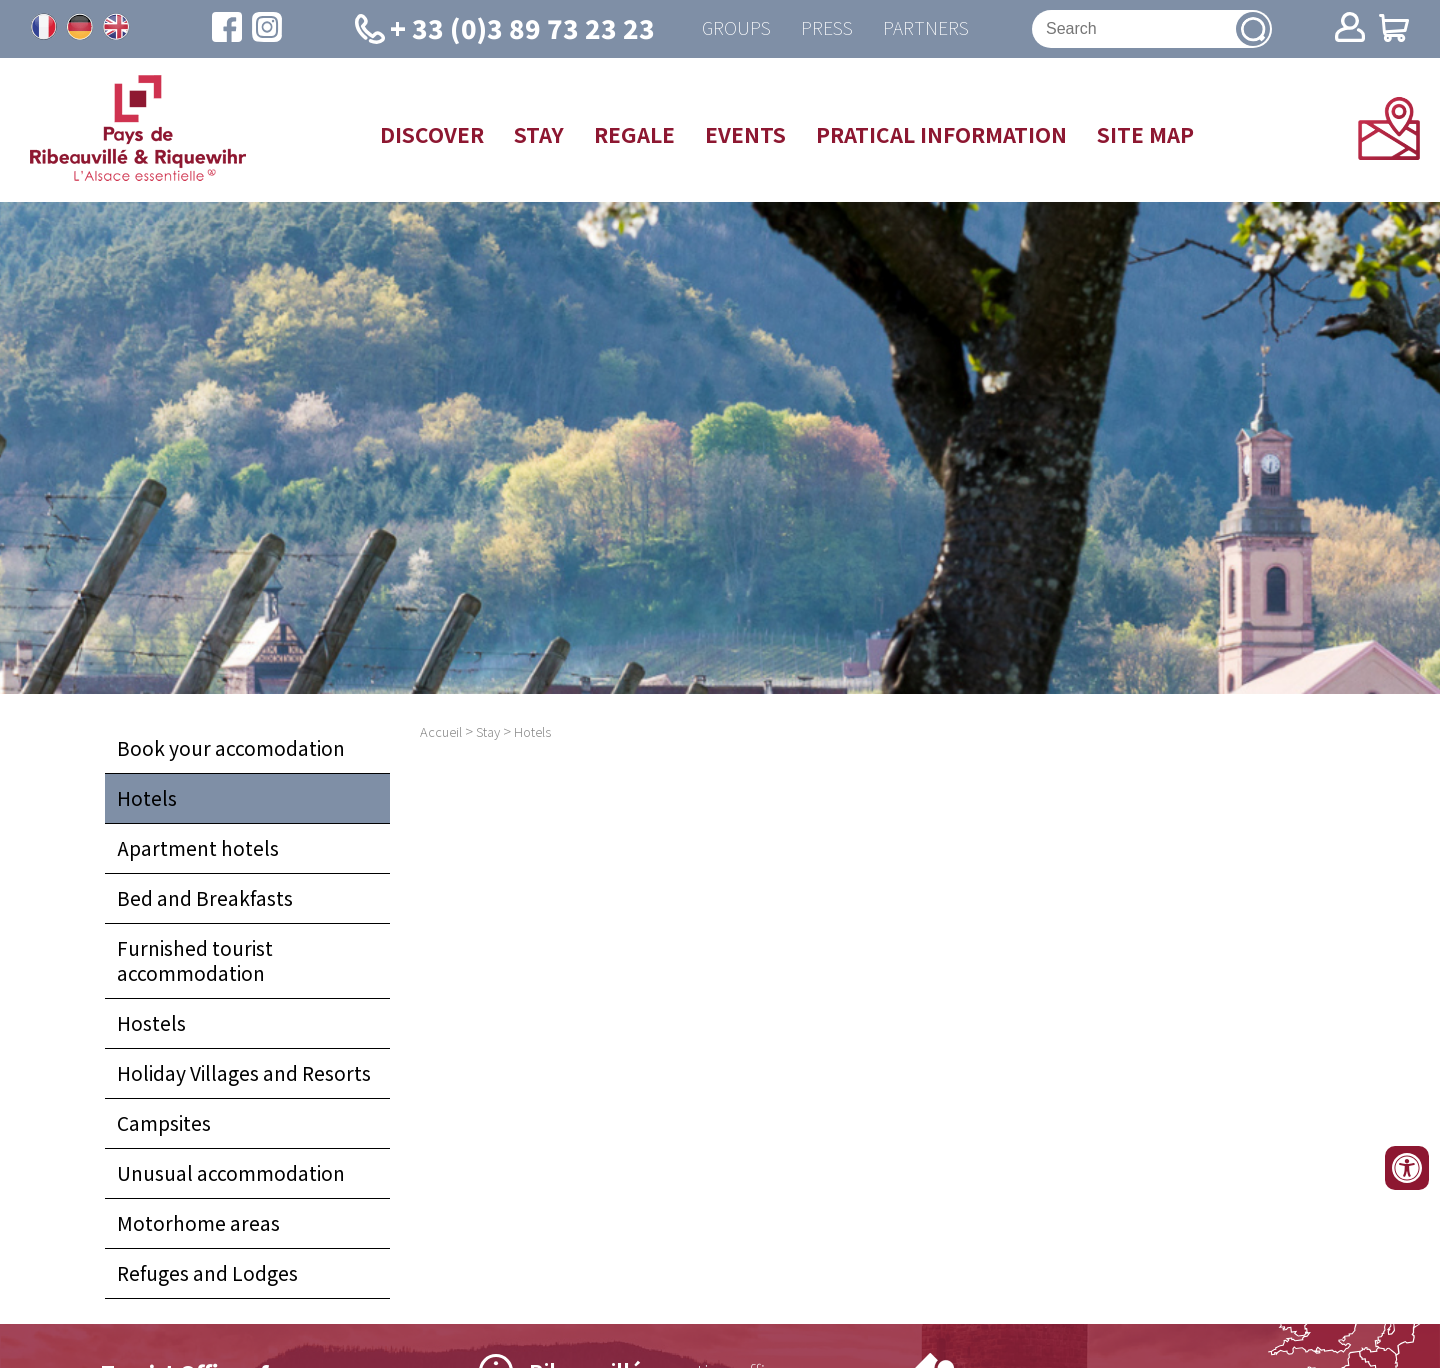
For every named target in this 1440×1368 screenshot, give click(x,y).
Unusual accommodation (231, 1173)
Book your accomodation (231, 748)
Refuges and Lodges (207, 1273)
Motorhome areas (198, 1223)
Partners (926, 28)
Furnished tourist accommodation (195, 960)
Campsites (164, 1123)
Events (745, 134)
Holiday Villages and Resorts (244, 1073)
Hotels (147, 798)
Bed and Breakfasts (205, 898)
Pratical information (941, 134)
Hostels (151, 1023)
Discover (432, 134)
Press (827, 28)
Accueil (441, 731)
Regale (634, 134)
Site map (1145, 134)
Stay (539, 134)
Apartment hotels (198, 848)
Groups (736, 28)
